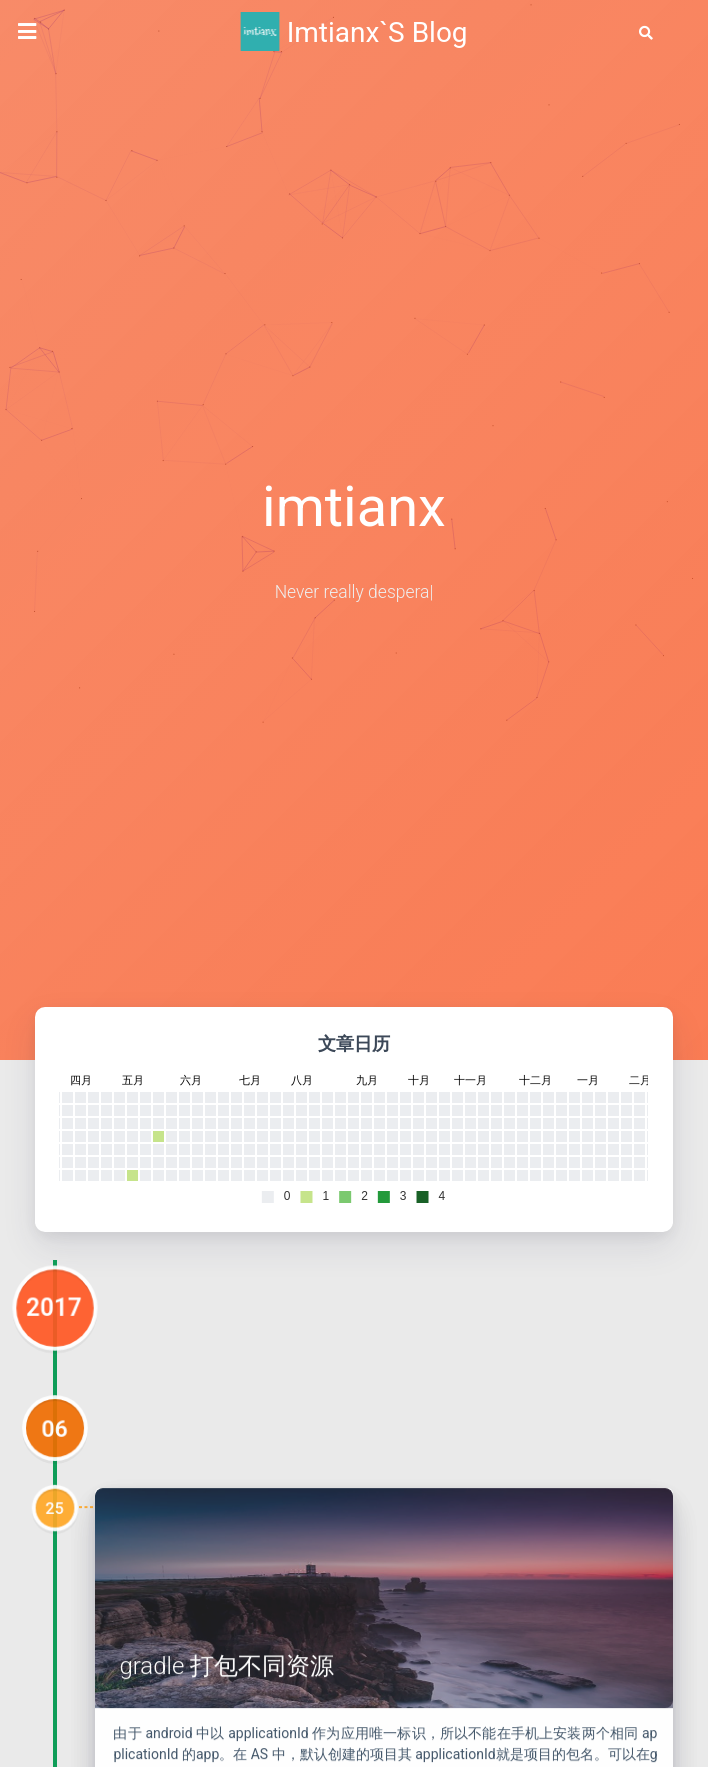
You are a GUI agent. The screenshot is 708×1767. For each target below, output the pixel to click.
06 (55, 1496)
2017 (55, 1376)
